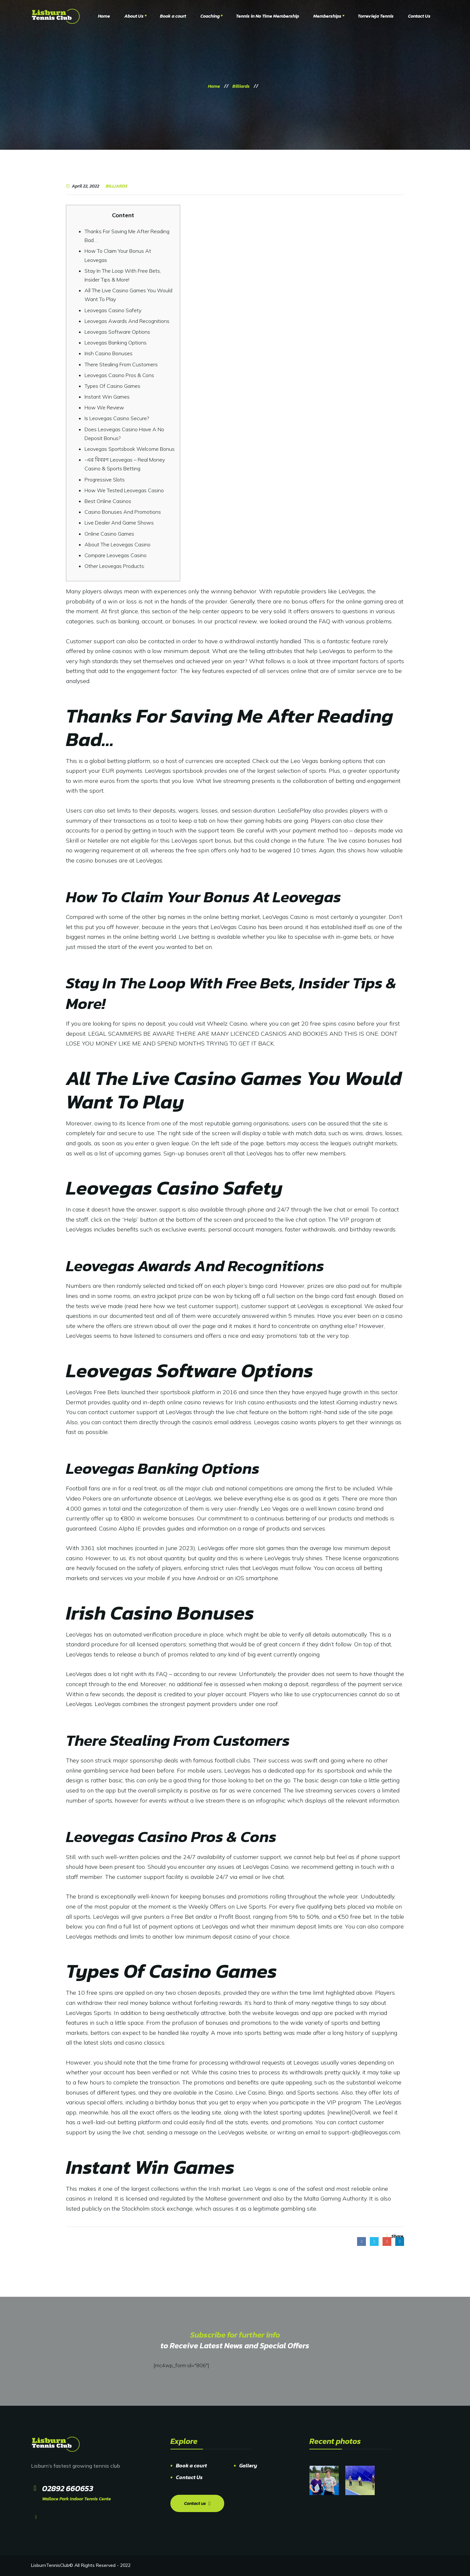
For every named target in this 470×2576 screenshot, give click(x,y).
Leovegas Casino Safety (113, 310)
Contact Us (189, 2477)
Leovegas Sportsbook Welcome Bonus (130, 449)
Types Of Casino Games (112, 386)
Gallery (248, 2465)
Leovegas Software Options (117, 331)
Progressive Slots (105, 479)
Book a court (191, 2465)
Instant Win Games (107, 396)
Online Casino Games (109, 533)
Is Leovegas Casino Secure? (117, 418)
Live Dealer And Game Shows (119, 522)
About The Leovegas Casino (117, 544)
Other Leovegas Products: (115, 566)
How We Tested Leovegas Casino (124, 490)
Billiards (117, 186)
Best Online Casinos (108, 501)
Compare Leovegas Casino (116, 555)
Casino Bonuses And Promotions (123, 512)
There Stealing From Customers (121, 364)
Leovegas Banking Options (116, 342)
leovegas (287, 2013)
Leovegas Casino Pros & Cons (119, 375)
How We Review (104, 407)
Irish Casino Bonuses (109, 353)
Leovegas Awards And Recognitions (127, 321)
